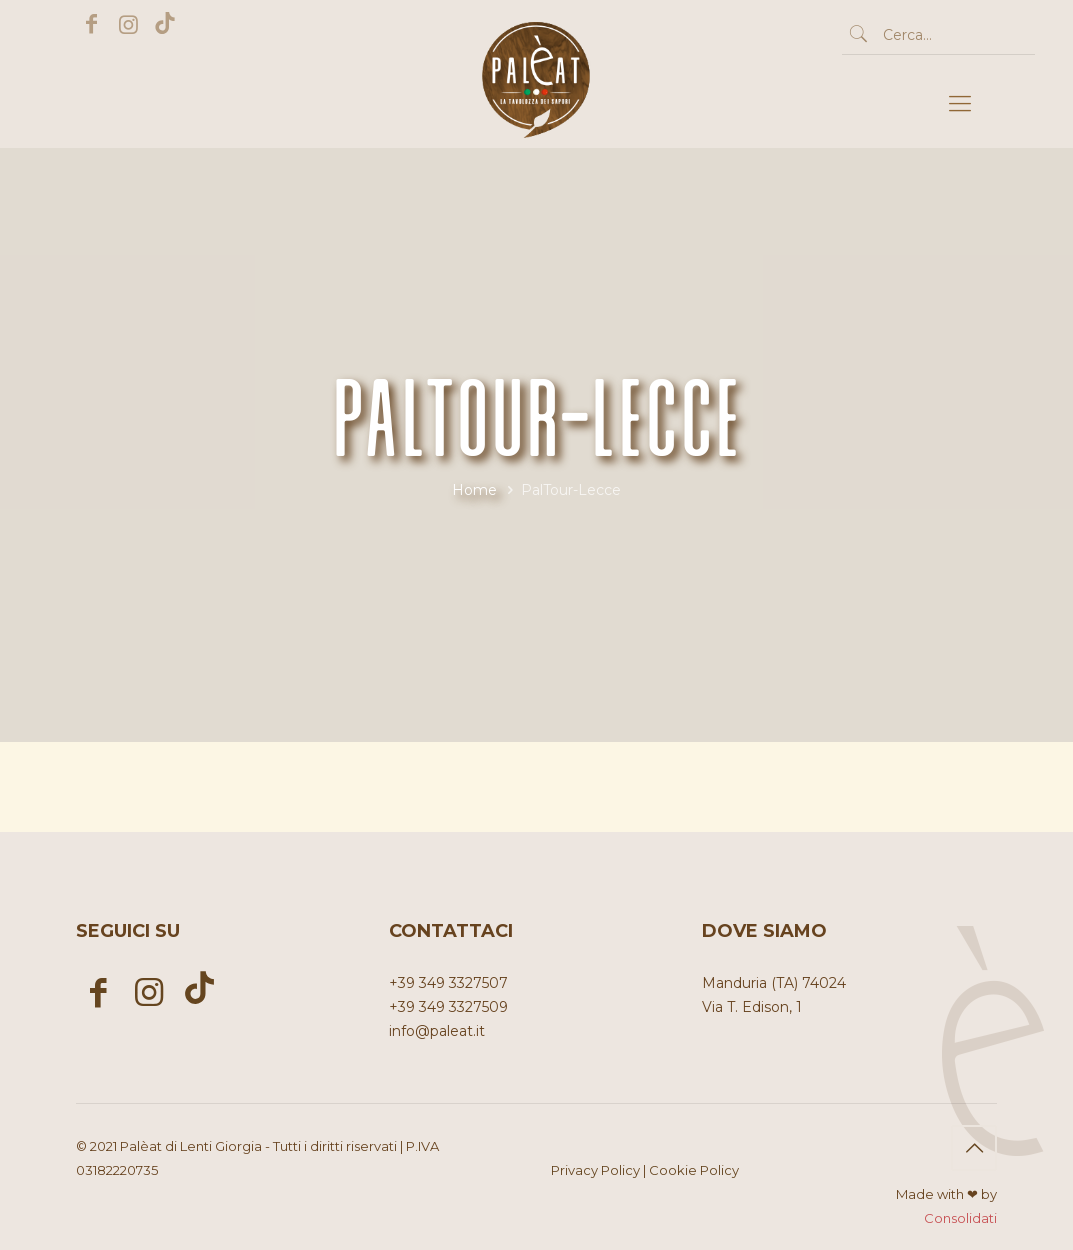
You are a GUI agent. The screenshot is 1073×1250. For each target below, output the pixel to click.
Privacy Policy (595, 1170)
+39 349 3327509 (448, 1007)
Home (474, 490)
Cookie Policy (694, 1170)
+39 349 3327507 (448, 983)
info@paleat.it (437, 1031)
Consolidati (960, 1218)
